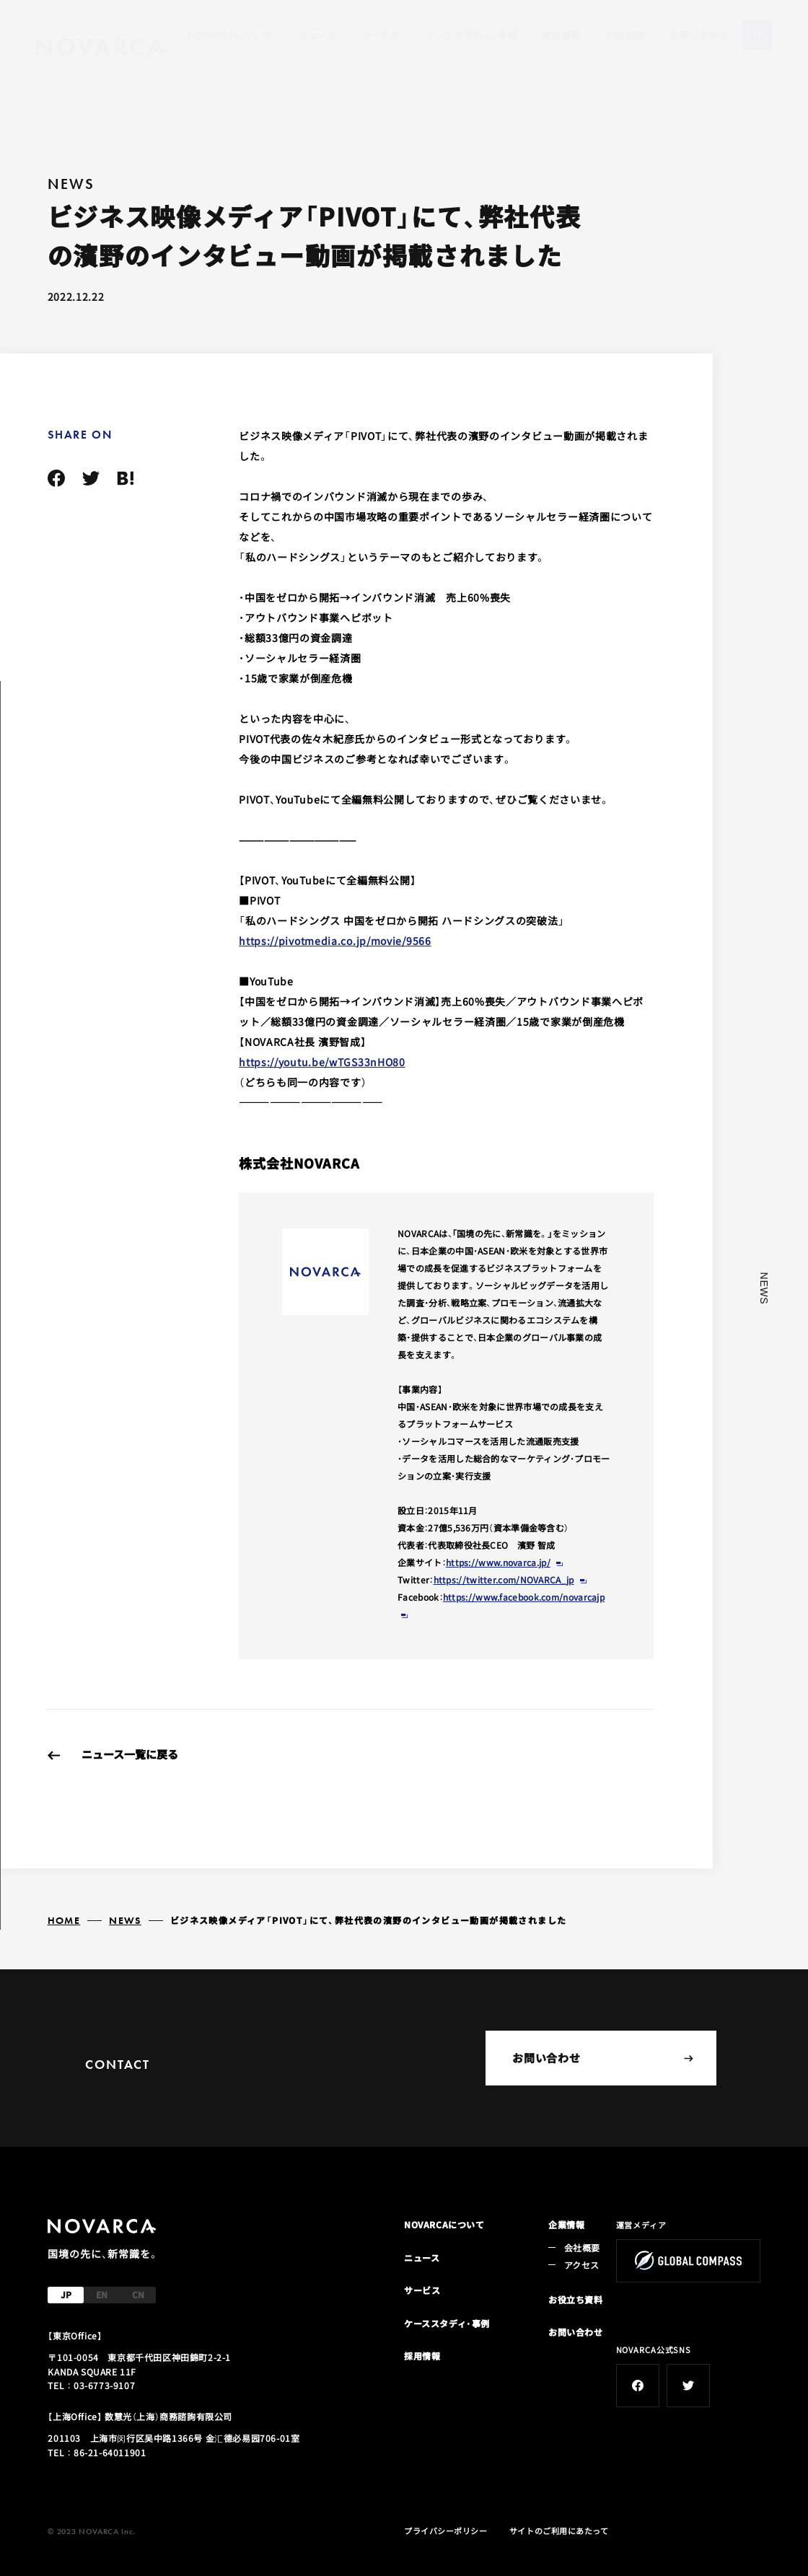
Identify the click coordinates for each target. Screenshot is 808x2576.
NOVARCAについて (229, 35)
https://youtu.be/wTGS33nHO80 (322, 1062)
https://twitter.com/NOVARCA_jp (504, 1579)
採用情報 (561, 35)
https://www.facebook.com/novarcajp (524, 1597)
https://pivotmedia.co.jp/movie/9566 (335, 940)
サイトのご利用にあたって (559, 2530)
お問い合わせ (699, 35)
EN (101, 2294)
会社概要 (625, 35)
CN (138, 2294)
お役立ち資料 (575, 2299)
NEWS (125, 1920)
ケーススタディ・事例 (470, 35)
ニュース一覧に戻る (130, 1754)
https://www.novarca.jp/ (498, 1562)
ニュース (317, 35)
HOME (64, 1920)
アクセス (581, 2265)
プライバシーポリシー (446, 2530)
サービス (380, 35)
